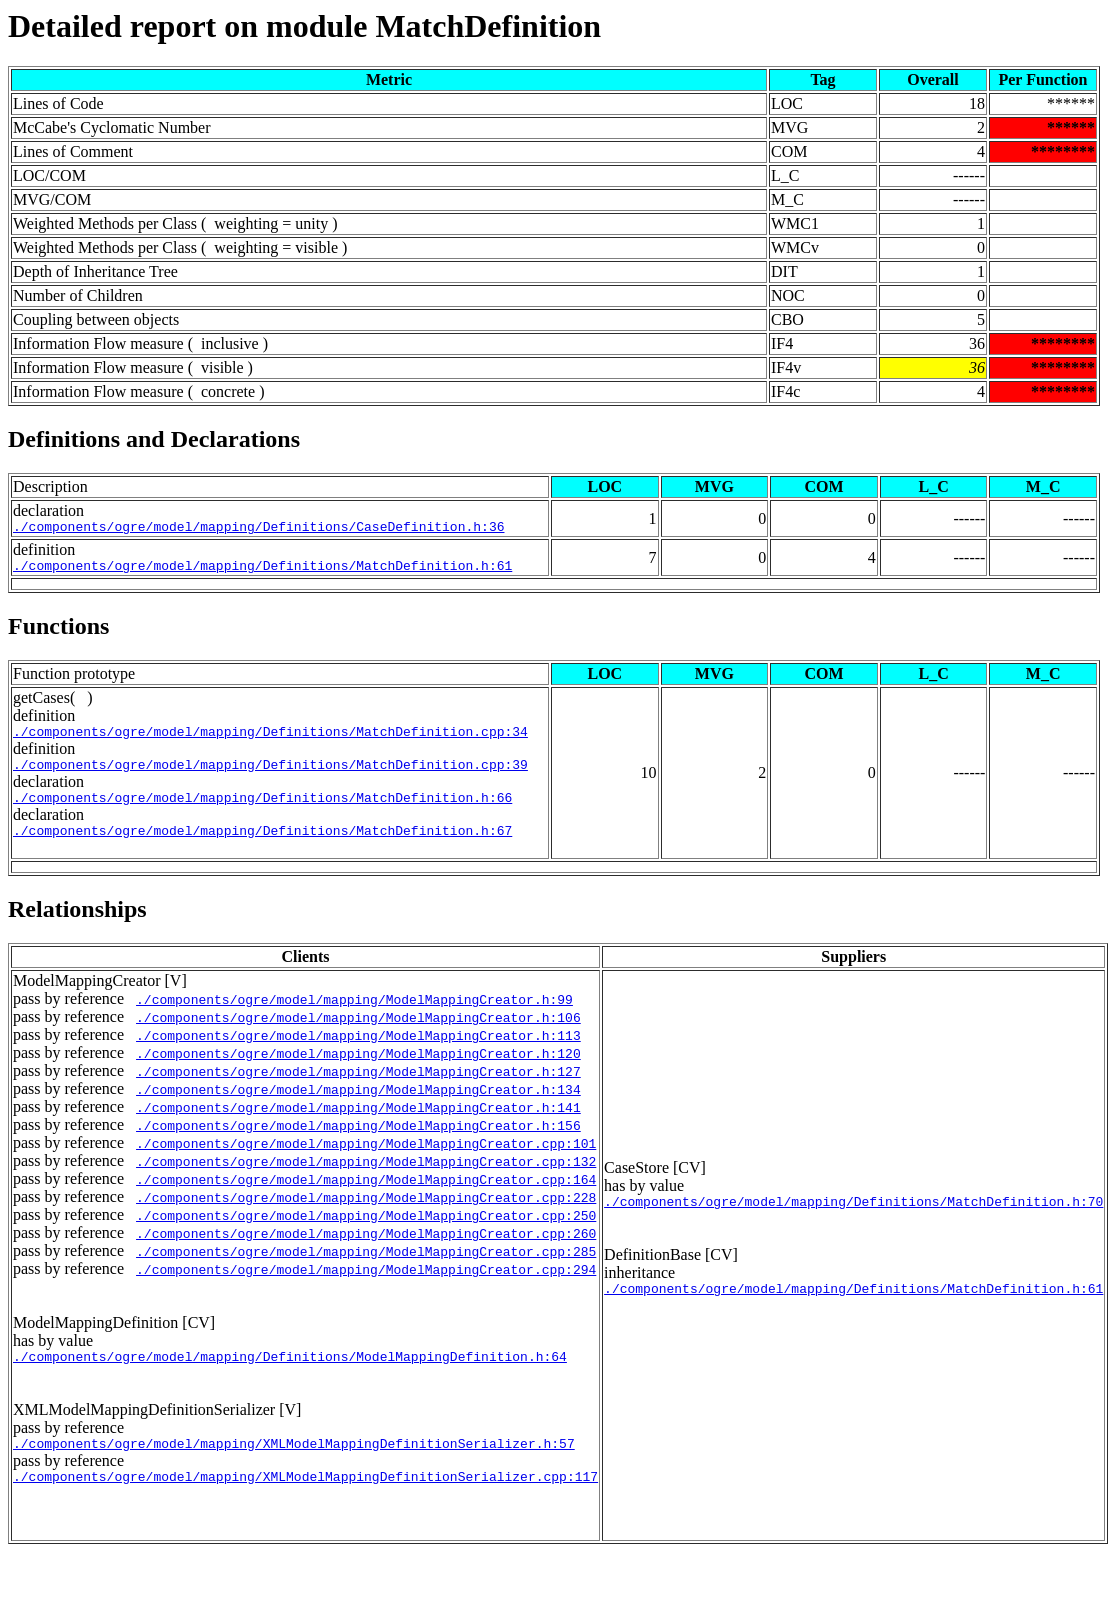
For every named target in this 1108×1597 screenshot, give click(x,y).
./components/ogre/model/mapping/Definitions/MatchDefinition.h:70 (853, 1224)
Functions (58, 632)
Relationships (77, 927)
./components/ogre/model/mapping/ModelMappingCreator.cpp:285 (366, 1269)
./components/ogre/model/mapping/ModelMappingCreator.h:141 (358, 1125)
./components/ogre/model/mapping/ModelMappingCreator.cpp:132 (366, 1179)
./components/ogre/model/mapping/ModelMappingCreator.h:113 (358, 1053)
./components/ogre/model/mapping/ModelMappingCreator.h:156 (358, 1143)
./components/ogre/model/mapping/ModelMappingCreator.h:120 (358, 1071)
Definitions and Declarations (154, 439)
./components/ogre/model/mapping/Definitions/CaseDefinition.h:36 (258, 529)
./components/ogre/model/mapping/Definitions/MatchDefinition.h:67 (262, 848)
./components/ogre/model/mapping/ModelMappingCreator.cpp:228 (366, 1215)
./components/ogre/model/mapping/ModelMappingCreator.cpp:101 (366, 1161)
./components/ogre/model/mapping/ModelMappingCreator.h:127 (358, 1089)
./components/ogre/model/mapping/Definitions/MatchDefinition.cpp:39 (270, 776)
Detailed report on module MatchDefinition (304, 26)
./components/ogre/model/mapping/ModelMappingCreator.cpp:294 (366, 1287)
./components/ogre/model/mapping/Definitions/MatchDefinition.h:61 (262, 571)
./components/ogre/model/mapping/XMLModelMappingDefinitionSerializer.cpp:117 (305, 1503)
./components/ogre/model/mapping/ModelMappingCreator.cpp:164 (366, 1197)
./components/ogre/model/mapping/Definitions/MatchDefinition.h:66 (262, 812)
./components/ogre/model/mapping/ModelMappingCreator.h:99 (354, 1017)
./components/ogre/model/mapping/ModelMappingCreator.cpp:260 (366, 1251)
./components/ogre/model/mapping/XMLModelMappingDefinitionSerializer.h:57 (294, 1467)
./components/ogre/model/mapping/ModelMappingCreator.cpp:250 (366, 1233)
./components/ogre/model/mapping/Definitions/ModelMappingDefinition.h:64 (290, 1377)
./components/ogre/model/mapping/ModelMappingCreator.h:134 (358, 1107)
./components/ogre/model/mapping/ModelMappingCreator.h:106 (358, 1035)
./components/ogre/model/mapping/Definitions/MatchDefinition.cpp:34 (270, 740)
